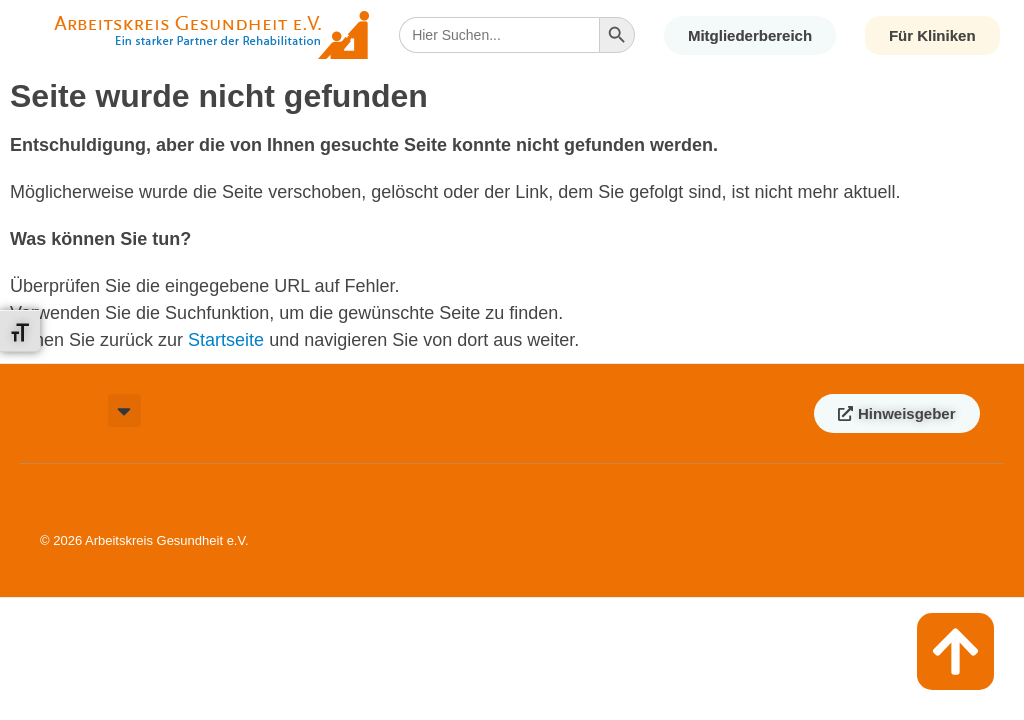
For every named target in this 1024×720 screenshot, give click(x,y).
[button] (124, 410)
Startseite (226, 340)
